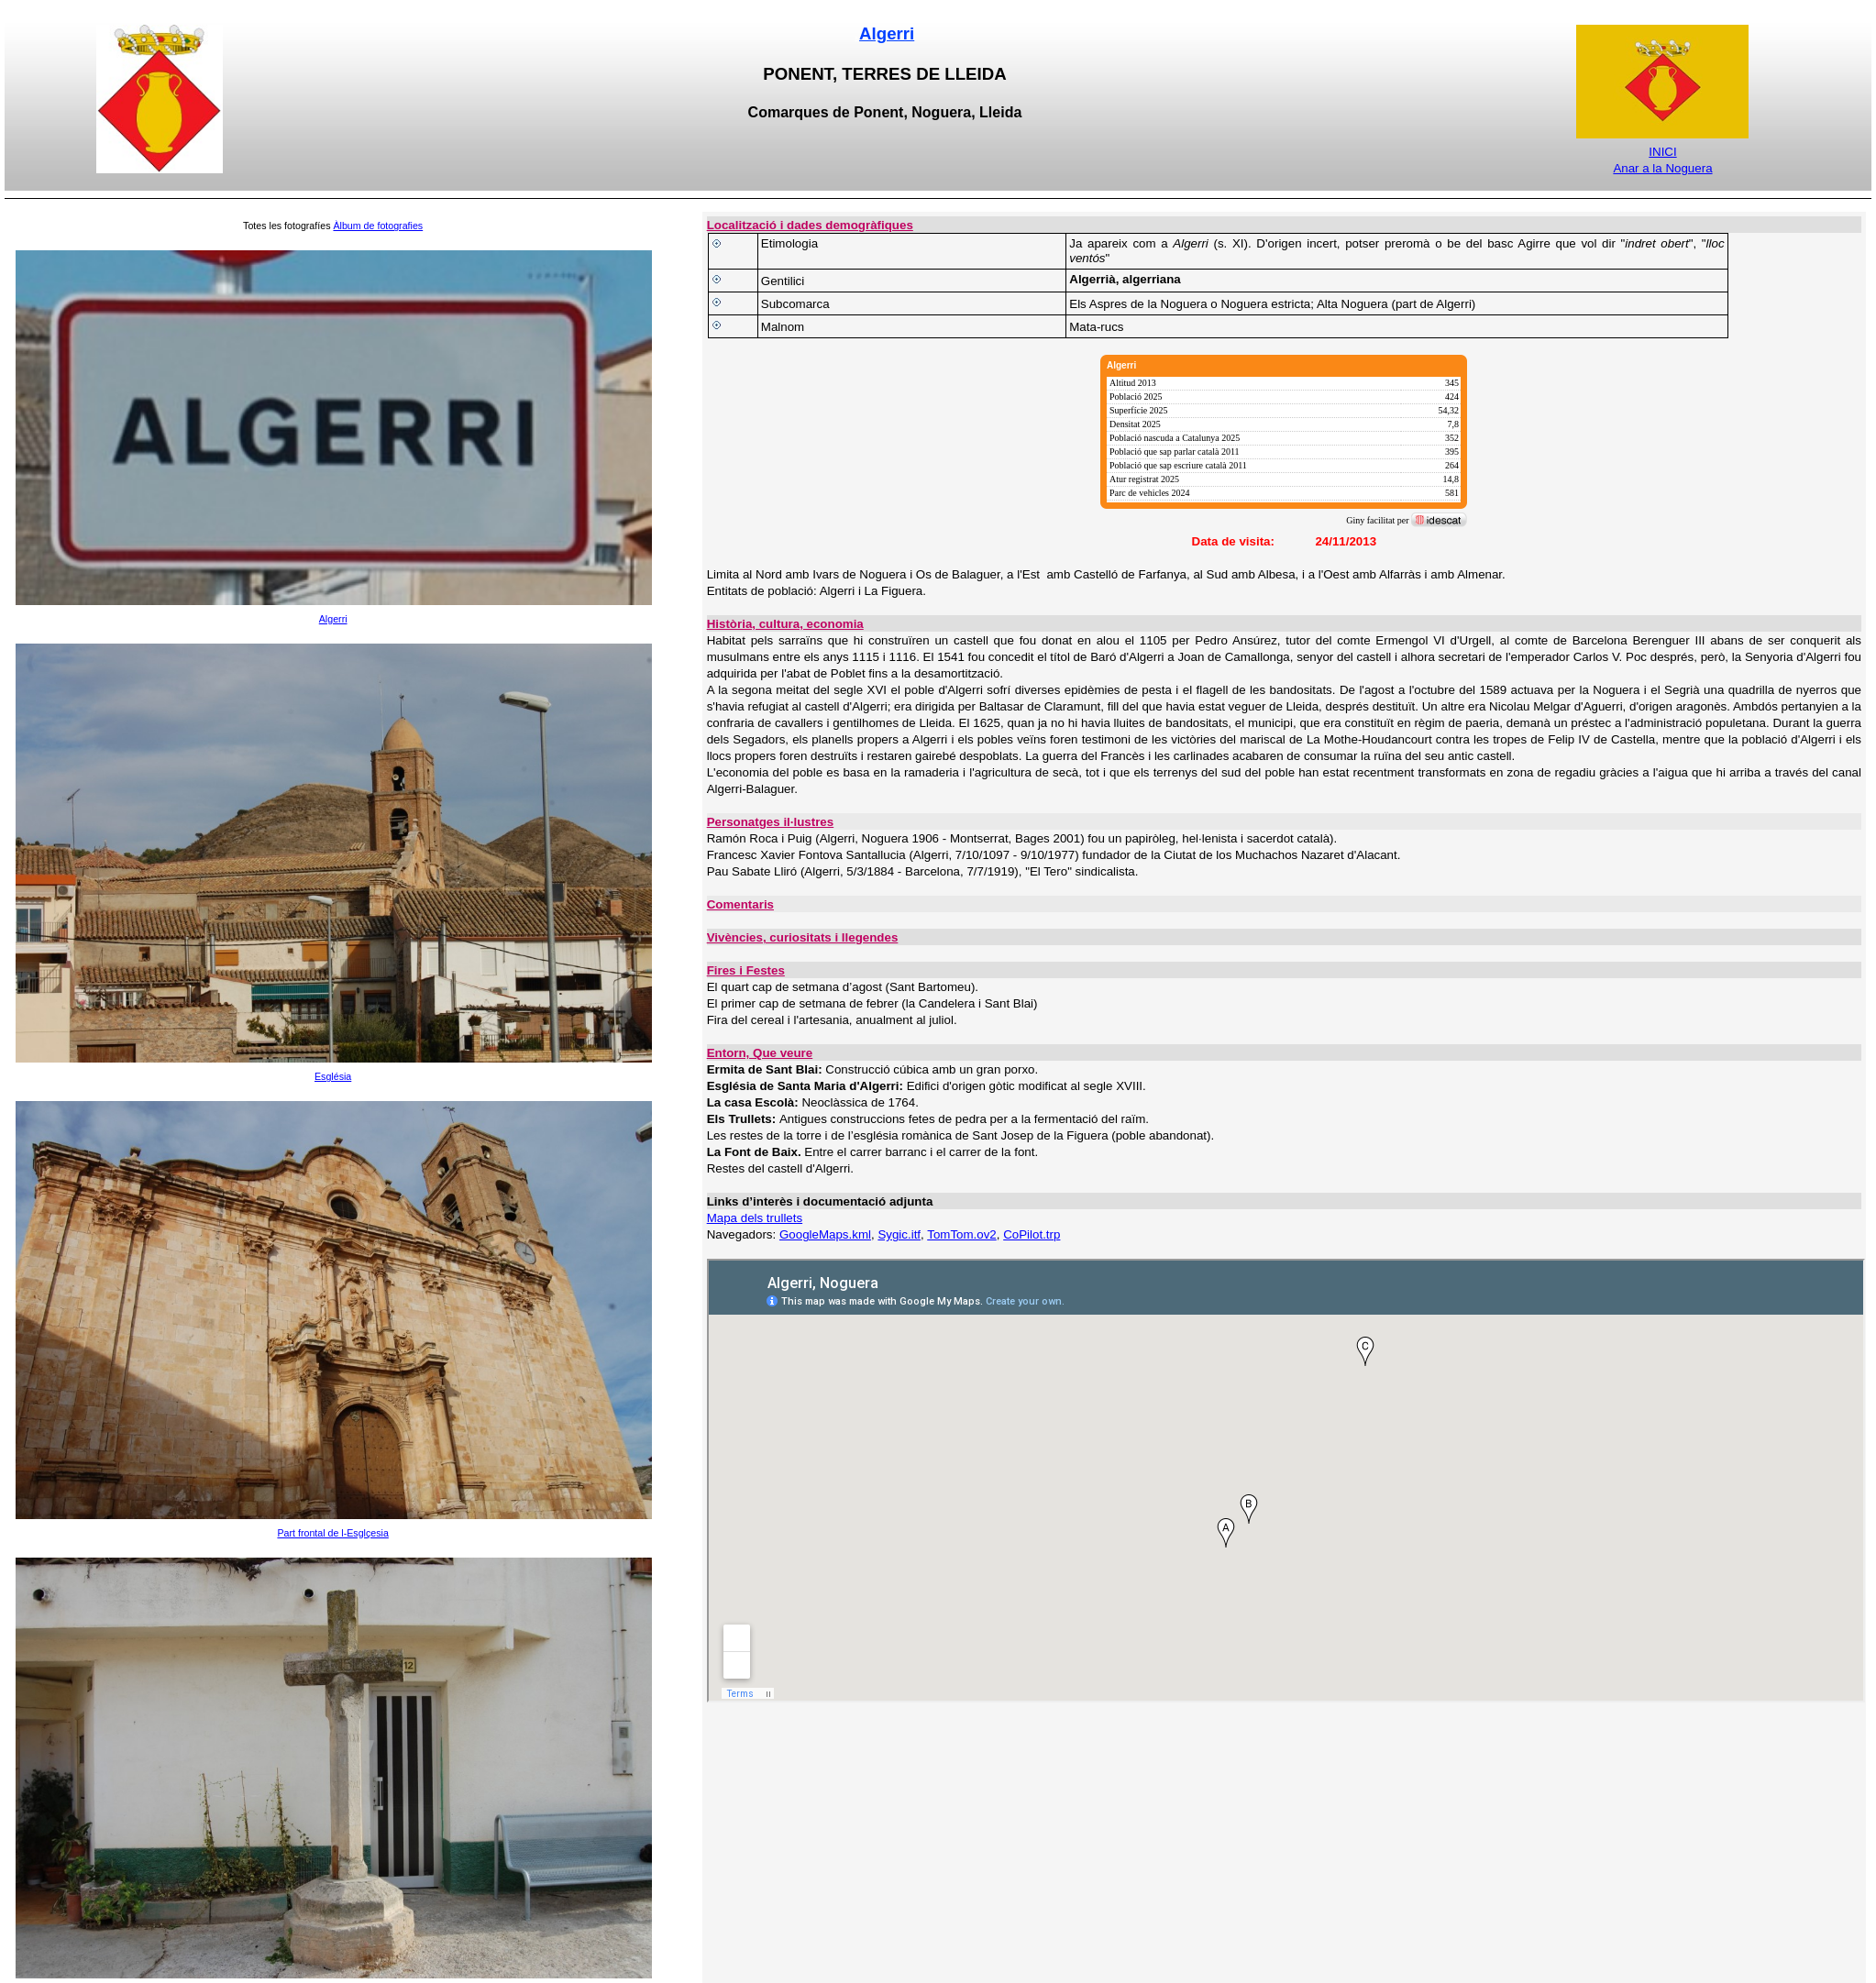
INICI (1662, 152)
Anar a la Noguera (1662, 168)
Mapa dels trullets (754, 1218)
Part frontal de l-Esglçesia (332, 1532)
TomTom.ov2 (962, 1234)
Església (333, 1076)
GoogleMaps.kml (825, 1234)
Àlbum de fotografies (378, 225)
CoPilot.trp (1031, 1234)
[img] (1283, 442)
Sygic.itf (899, 1234)
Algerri (886, 33)
